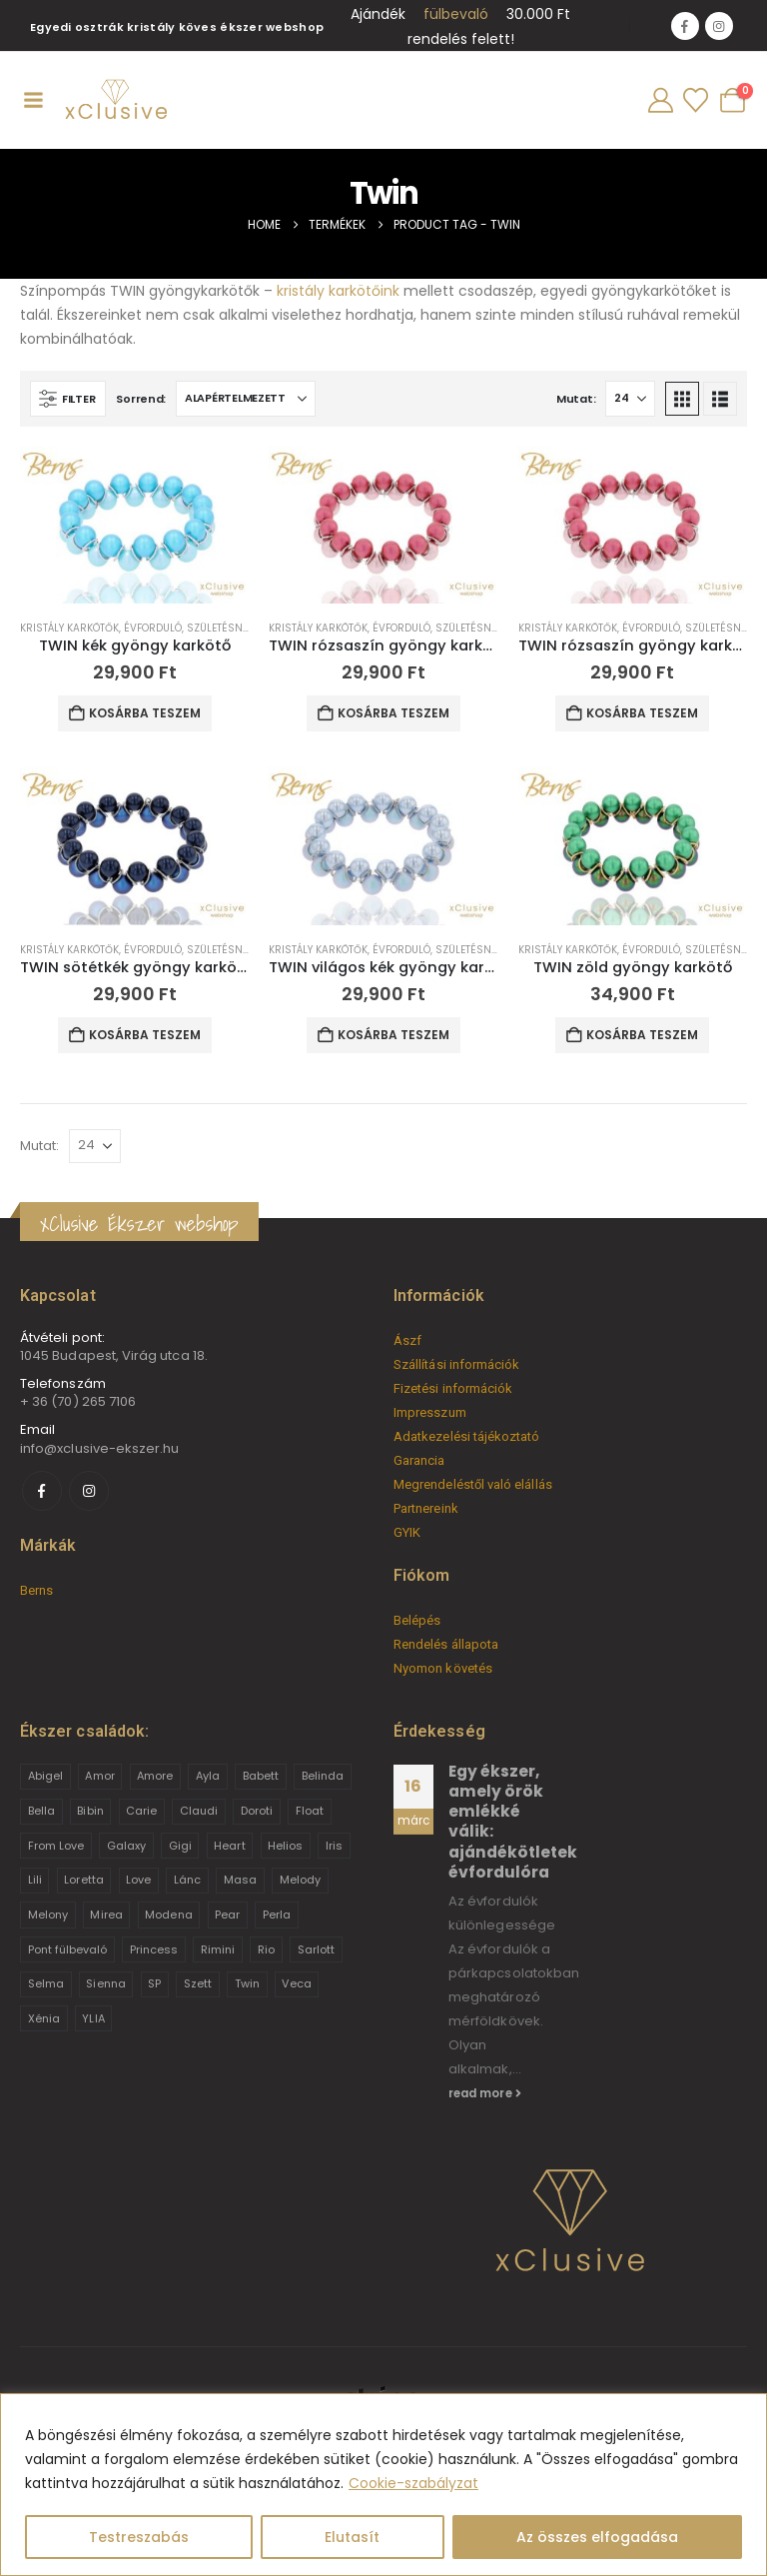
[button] (68, 399)
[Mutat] (630, 399)
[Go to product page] (134, 525)
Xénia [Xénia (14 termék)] (44, 2018)
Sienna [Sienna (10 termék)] (105, 1983)
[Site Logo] (115, 100)
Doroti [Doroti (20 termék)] (257, 1811)
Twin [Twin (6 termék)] (247, 1983)
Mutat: (575, 399)
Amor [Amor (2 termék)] (99, 1776)
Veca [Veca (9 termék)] (296, 1983)
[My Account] (660, 100)
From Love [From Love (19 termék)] (56, 1846)
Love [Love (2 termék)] (138, 1880)
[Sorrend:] (246, 399)
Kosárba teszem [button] (145, 712)
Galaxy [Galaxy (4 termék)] (126, 1846)
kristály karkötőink (338, 291)
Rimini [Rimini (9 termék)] (218, 1949)
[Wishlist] (695, 100)
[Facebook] (685, 26)
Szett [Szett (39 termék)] (198, 1983)
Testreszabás (139, 2537)
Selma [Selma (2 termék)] (46, 1983)
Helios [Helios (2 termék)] (285, 1846)
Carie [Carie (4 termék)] (141, 1811)
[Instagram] (719, 26)
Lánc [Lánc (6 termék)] (187, 1880)
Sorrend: (141, 399)
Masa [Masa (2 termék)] (240, 1880)
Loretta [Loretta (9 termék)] (83, 1880)
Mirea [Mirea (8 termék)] (106, 1915)
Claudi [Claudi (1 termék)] (199, 1811)
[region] (383, 2484)
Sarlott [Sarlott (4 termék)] (316, 1949)
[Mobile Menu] (33, 100)
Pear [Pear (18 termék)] (227, 1915)
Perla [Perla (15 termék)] (277, 1915)
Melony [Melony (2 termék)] (48, 1915)
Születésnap (221, 628)
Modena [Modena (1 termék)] (168, 1915)
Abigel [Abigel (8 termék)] (45, 1776)
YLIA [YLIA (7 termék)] (93, 2018)
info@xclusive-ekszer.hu (100, 1448)
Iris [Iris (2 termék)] (334, 1846)
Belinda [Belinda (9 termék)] (323, 1776)
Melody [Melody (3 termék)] (300, 1880)
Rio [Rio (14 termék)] (266, 1949)
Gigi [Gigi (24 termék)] (180, 1846)
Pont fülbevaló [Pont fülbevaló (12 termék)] (68, 1949)
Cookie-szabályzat (413, 2483)
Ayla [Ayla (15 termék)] (208, 1776)
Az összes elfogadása (597, 2537)
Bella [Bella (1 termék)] (41, 1811)
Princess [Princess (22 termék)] (154, 1949)
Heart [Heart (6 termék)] (229, 1846)
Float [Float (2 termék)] (310, 1811)
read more (484, 2093)
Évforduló (153, 628)
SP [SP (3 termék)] (154, 1983)
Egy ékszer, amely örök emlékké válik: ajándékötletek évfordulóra (512, 1822)
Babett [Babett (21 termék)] (261, 1776)
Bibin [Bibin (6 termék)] (90, 1811)
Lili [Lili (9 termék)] (35, 1880)
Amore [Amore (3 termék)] (155, 1776)
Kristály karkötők (69, 628)
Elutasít (352, 2537)
